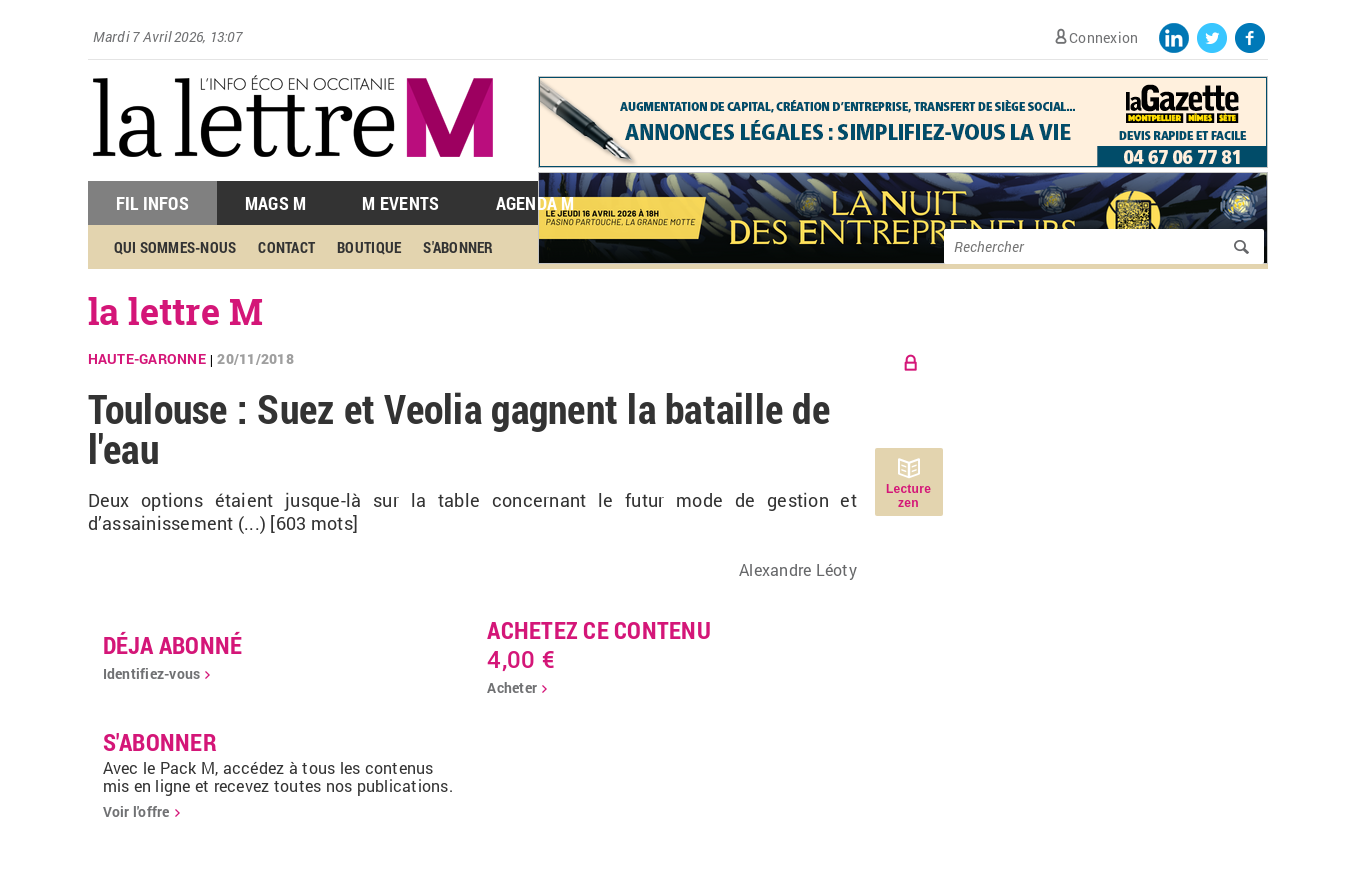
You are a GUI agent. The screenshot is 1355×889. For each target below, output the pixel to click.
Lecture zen (908, 496)
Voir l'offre (136, 811)
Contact (286, 247)
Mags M (276, 203)
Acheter (512, 687)
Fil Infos (152, 203)
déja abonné (173, 645)
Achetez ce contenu (599, 630)
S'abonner (458, 247)
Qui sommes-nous (175, 247)
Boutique (369, 247)
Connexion (1103, 37)
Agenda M (535, 203)
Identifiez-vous (152, 673)
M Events (400, 203)
